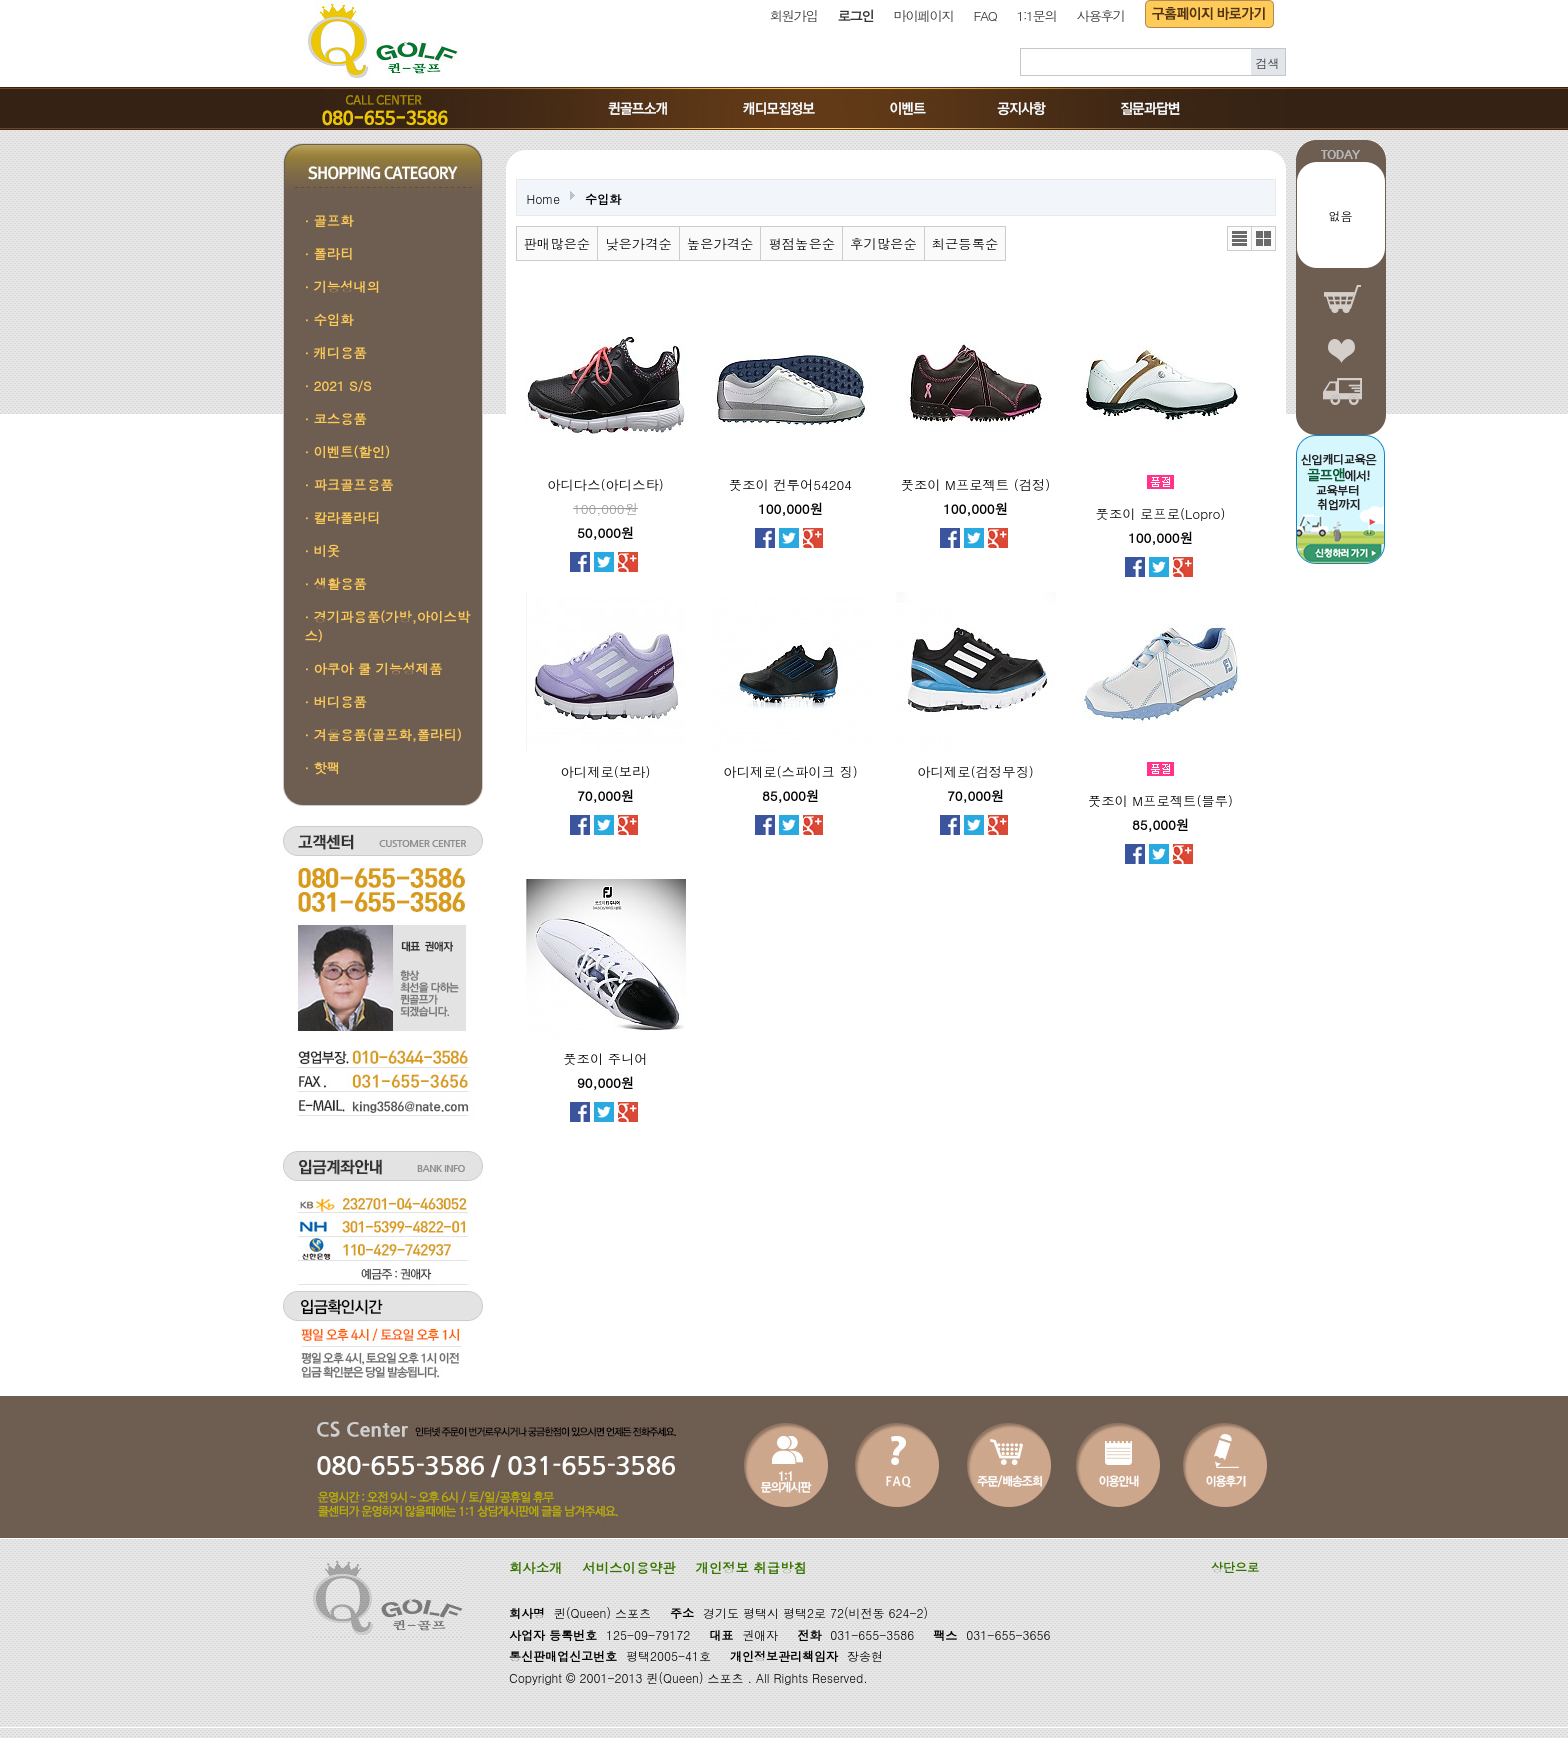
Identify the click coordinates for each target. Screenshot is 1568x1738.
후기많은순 (883, 243)
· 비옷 (323, 550)
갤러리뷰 (1263, 238)
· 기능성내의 (343, 286)
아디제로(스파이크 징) (790, 771)
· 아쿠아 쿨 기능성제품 (374, 668)
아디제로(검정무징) (975, 771)
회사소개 (535, 1567)
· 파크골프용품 (349, 484)
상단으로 (1235, 1566)
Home (544, 198)
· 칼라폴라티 (343, 517)
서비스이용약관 (628, 1567)
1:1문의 (1036, 15)
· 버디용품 (336, 701)
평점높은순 (801, 243)
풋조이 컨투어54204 (790, 484)
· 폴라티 (329, 253)
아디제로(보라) (606, 771)
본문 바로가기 (0, 0)
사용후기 (1101, 15)
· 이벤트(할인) (348, 451)
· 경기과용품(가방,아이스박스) (387, 626)
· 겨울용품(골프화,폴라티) (383, 734)
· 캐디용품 (336, 352)
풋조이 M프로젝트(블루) (1160, 800)
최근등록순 (965, 243)
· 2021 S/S (338, 385)
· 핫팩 (323, 767)
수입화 (603, 198)
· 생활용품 (336, 583)
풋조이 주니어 (605, 1058)
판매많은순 (557, 243)
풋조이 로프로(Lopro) (1161, 513)
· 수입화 (329, 319)
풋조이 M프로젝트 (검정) (976, 484)
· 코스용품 (336, 418)
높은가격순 (720, 243)
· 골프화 (329, 220)
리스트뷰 (1239, 238)
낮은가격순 (638, 243)
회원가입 (794, 15)
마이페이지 (924, 15)
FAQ (985, 15)
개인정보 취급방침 (751, 1567)
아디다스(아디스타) (605, 484)
